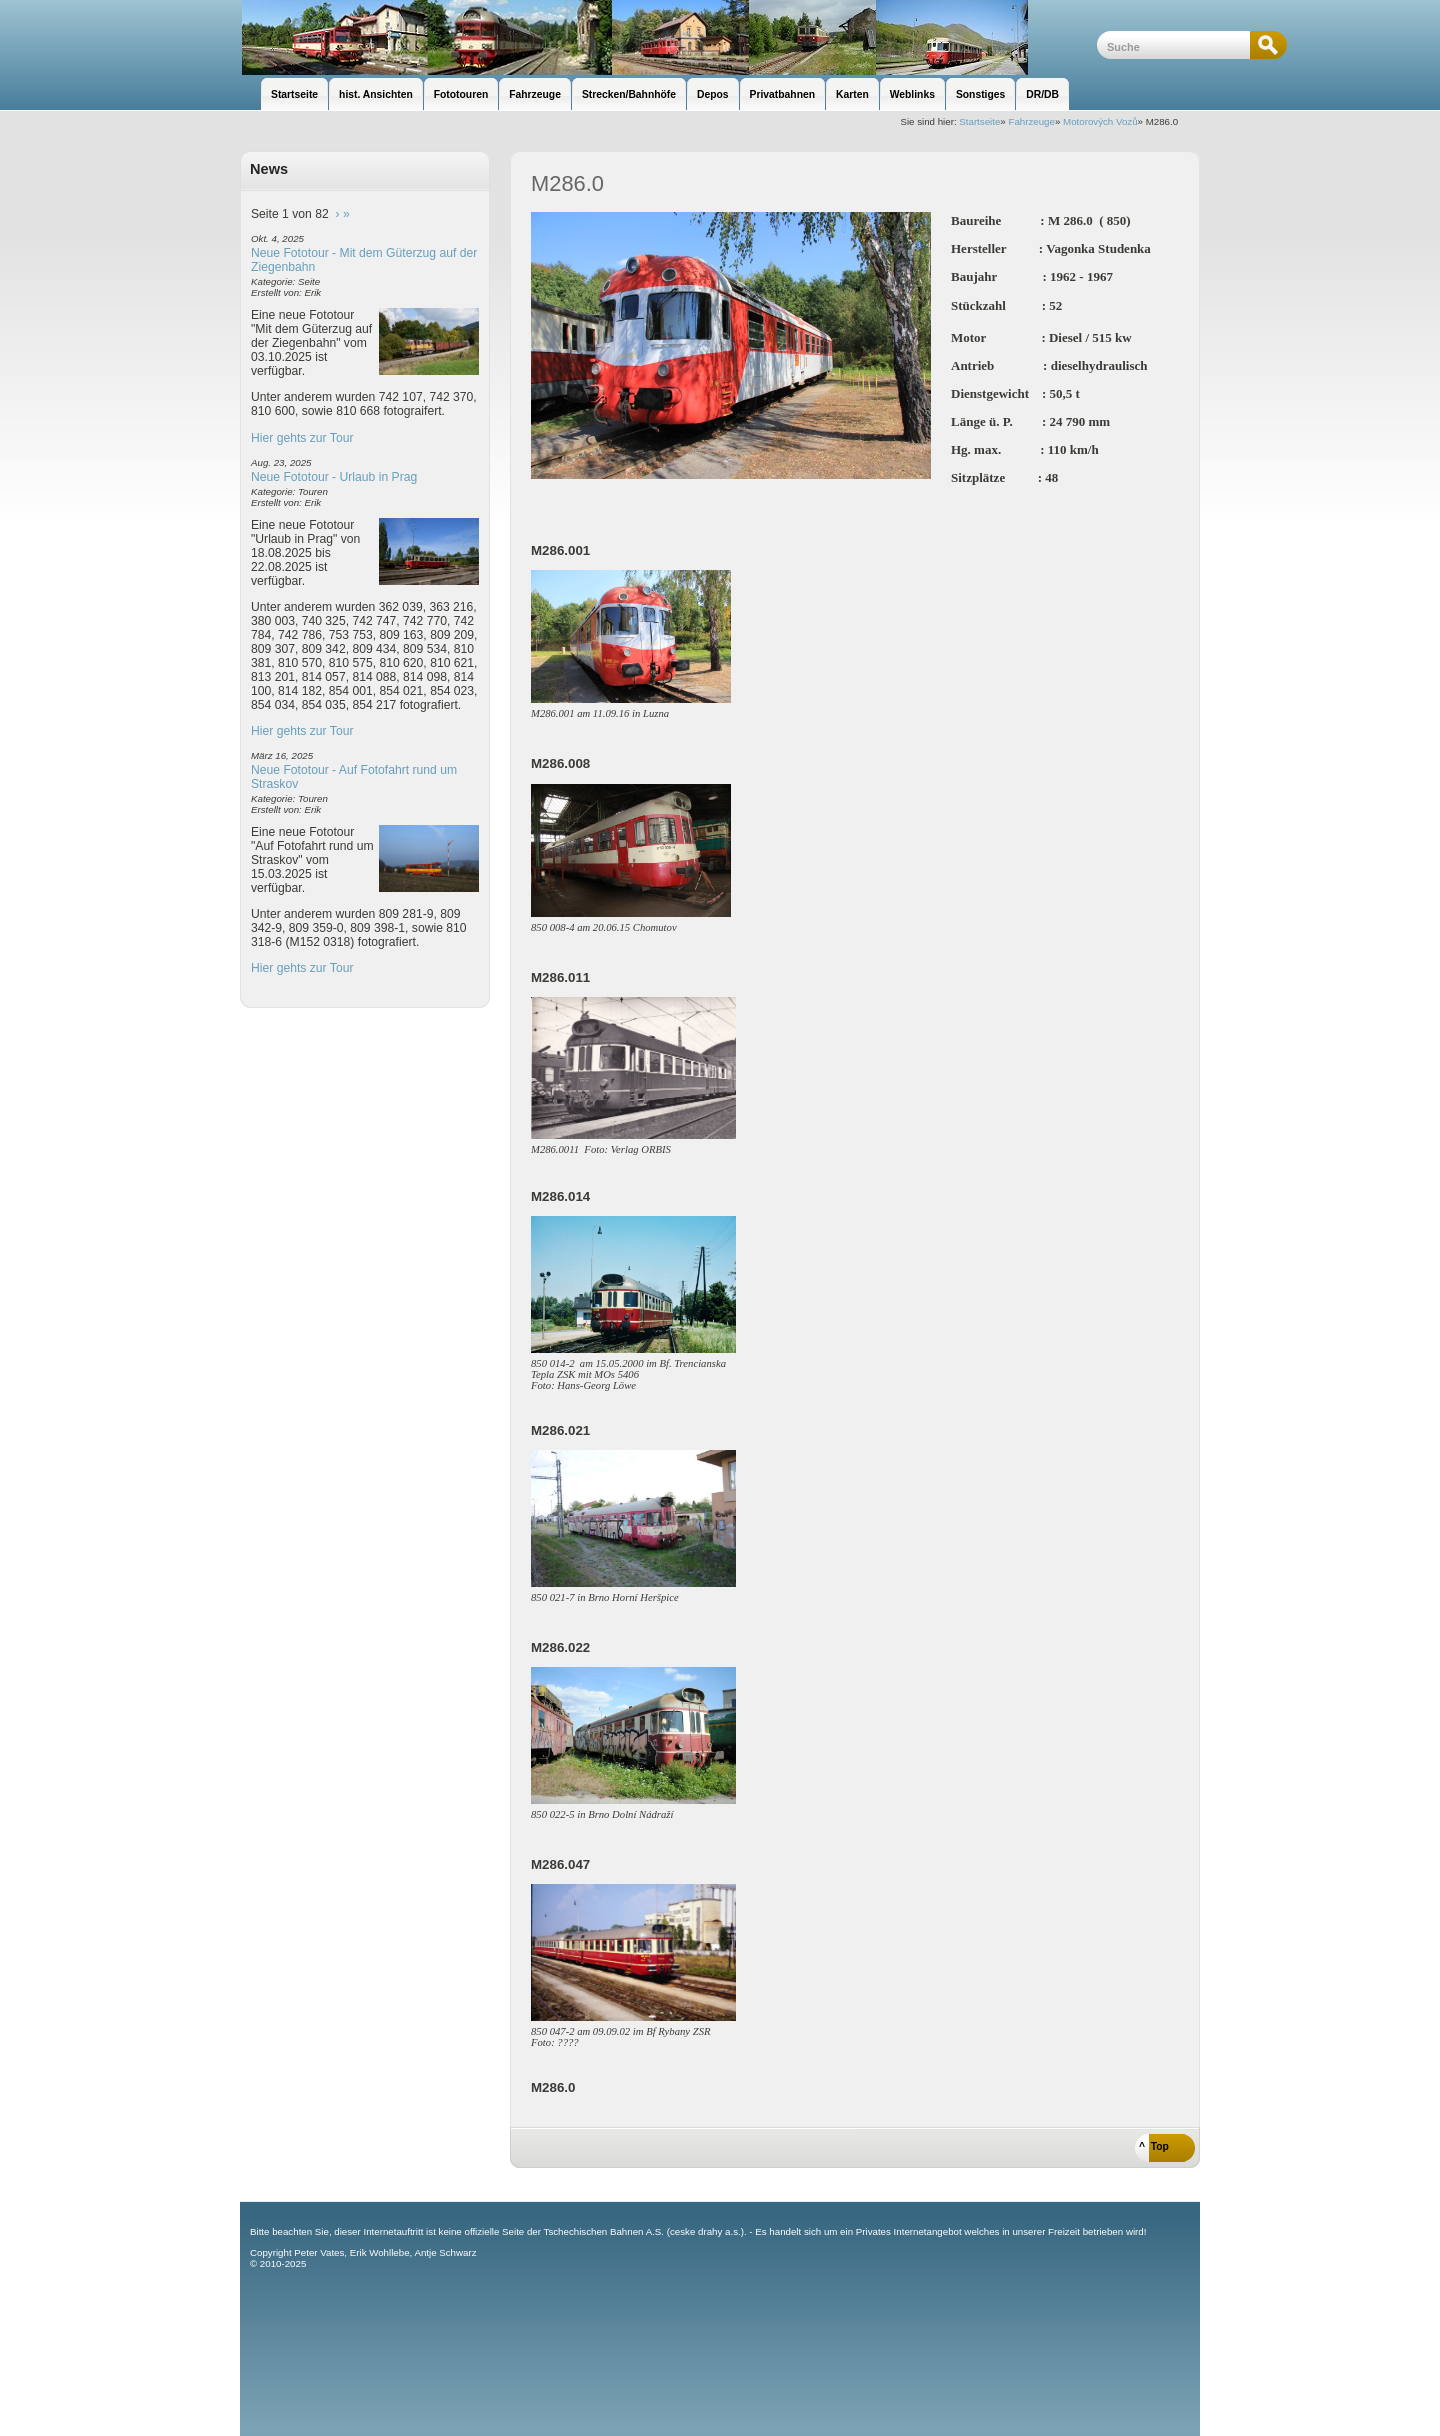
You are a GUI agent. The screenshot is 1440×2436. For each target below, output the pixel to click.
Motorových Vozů (1100, 121)
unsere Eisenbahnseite (668, 37)
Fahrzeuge (1031, 121)
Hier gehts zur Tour (302, 438)
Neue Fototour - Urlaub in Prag (334, 477)
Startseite (979, 121)
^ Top (1154, 2146)
